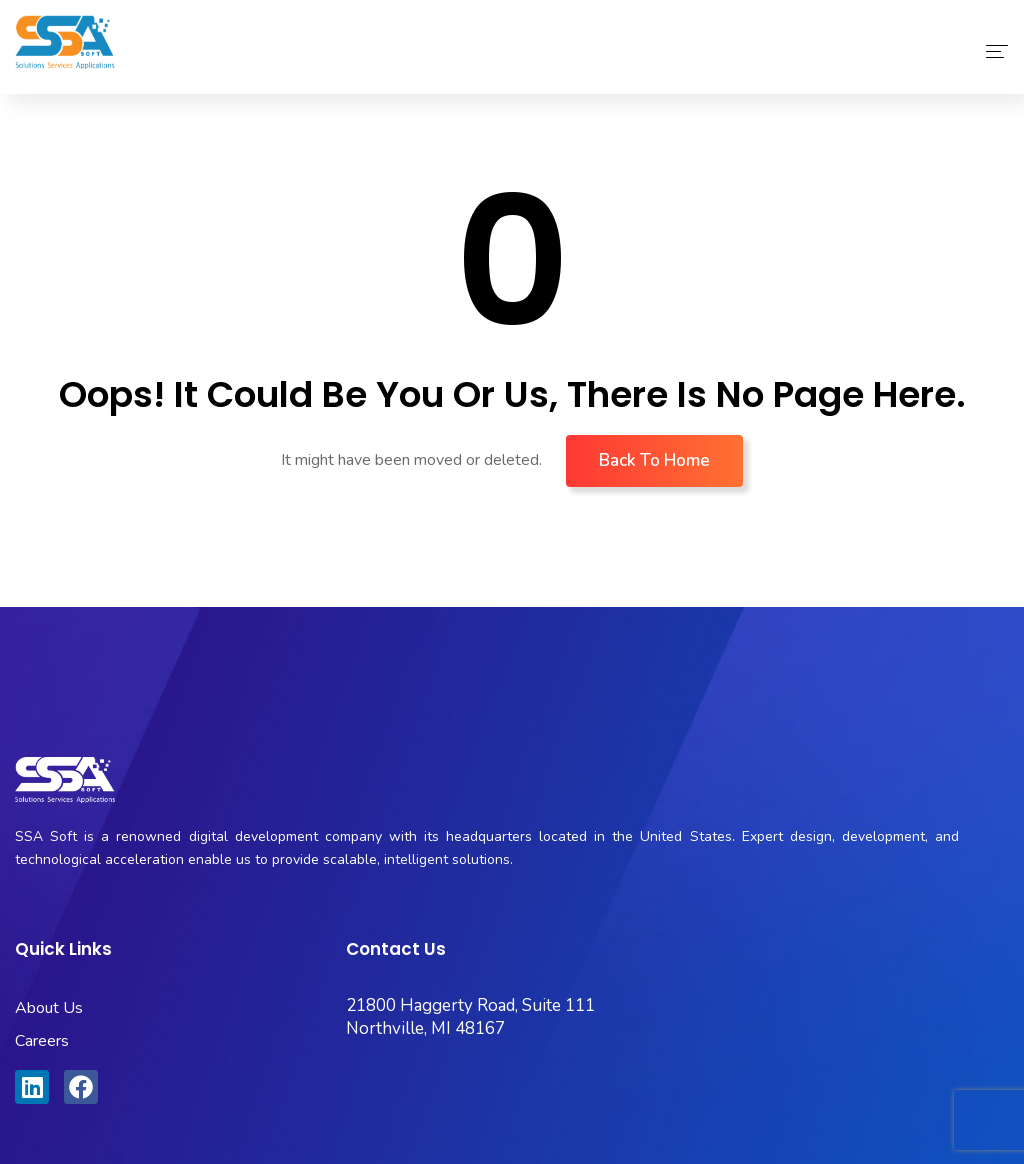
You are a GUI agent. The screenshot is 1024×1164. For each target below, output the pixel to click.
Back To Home (654, 460)
